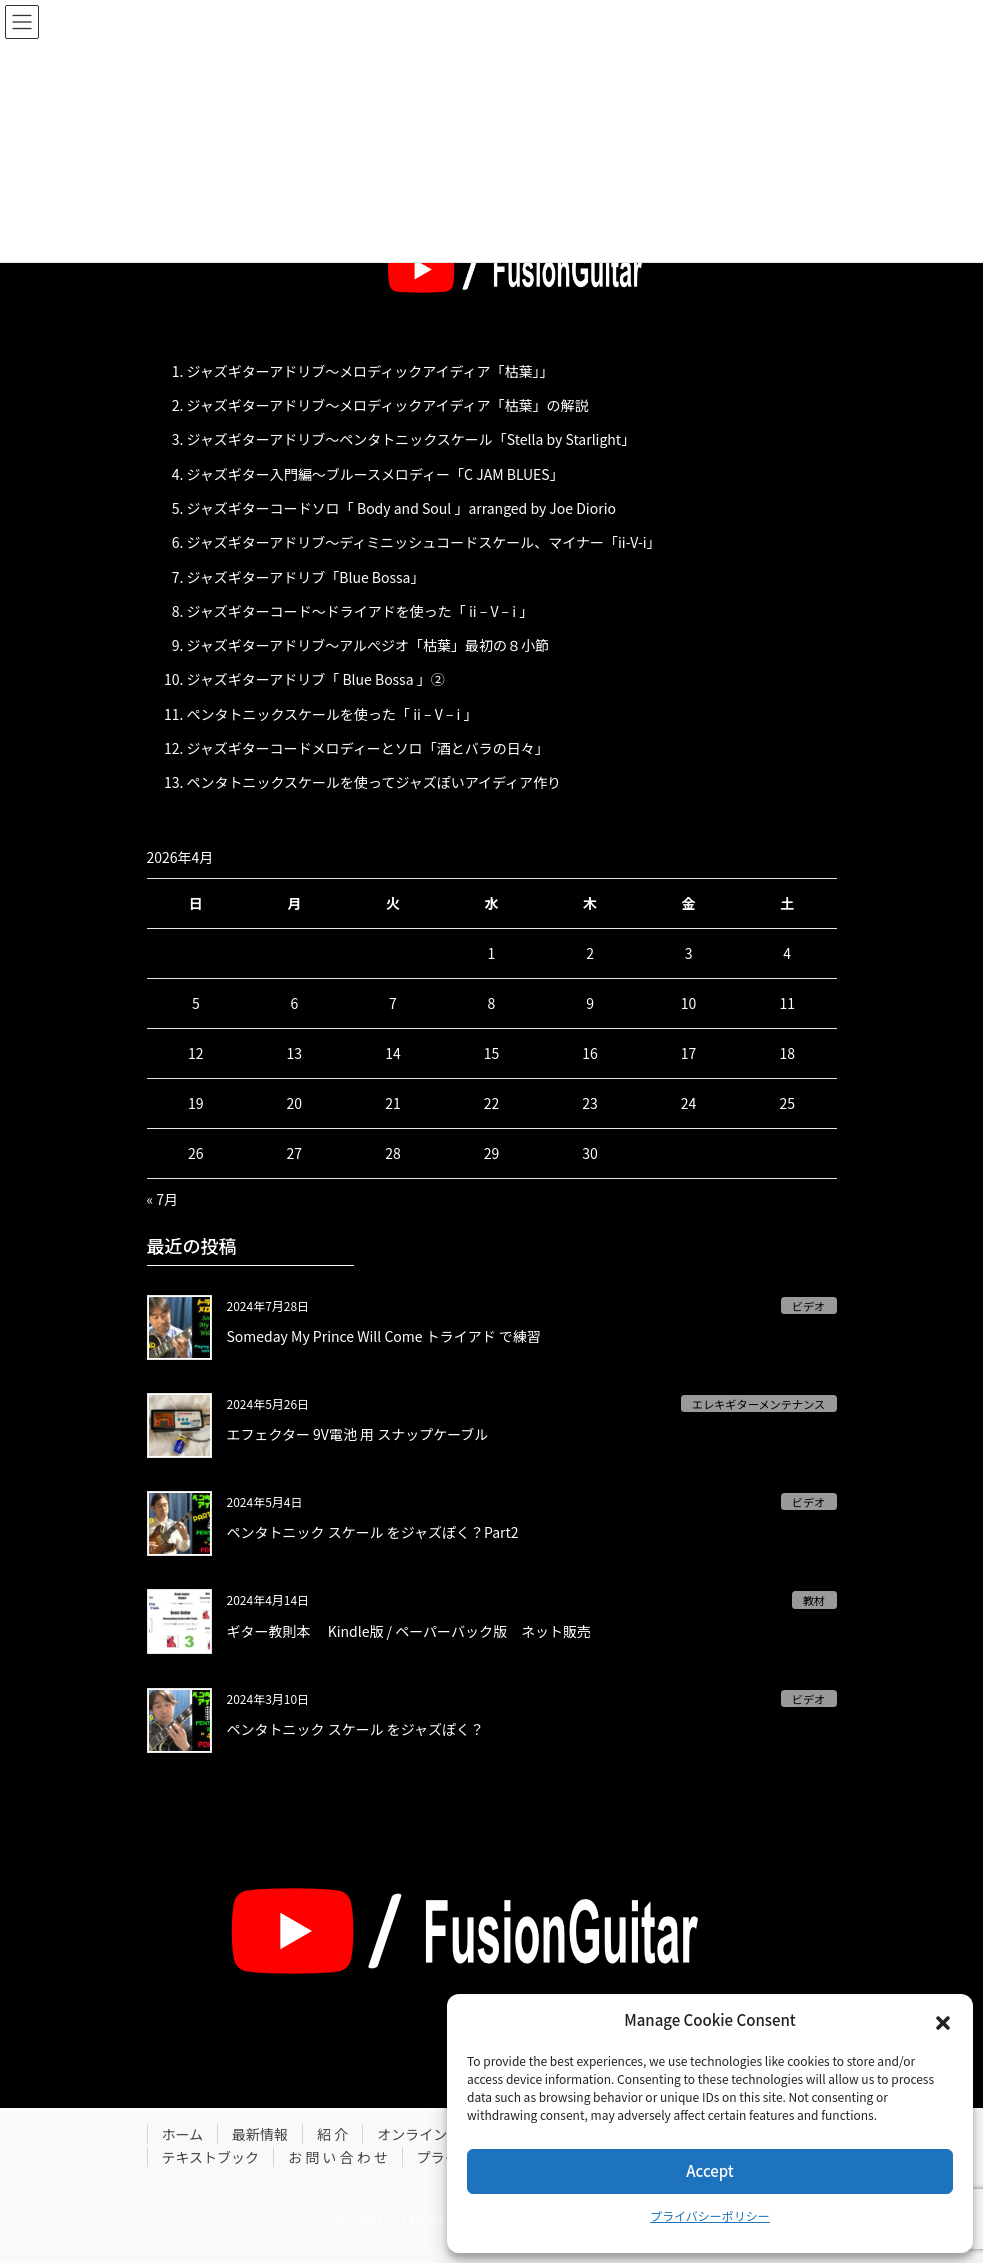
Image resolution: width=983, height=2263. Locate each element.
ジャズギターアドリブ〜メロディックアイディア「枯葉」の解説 (388, 405)
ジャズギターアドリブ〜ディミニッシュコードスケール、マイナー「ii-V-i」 (424, 542)
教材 (814, 1600)
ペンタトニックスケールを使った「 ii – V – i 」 (332, 714)
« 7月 (163, 1199)
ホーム (183, 2134)
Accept (709, 2170)
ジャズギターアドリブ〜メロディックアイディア (339, 371)
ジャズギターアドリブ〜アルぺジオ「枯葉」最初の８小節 (368, 645)
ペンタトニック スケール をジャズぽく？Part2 (373, 1532)
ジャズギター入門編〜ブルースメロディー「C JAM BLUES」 (375, 474)
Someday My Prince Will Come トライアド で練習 (384, 1336)
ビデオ (809, 1306)
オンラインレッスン (440, 2134)
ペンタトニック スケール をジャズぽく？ (356, 1729)
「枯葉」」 (522, 371)
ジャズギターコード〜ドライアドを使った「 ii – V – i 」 (360, 611)
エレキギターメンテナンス (759, 1404)
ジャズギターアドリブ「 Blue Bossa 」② (316, 679)
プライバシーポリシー (710, 2215)
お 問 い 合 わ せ (338, 2157)
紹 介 (332, 2134)
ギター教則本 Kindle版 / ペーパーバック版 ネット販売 (409, 1631)
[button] (943, 2020)
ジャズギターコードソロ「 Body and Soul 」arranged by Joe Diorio (401, 508)
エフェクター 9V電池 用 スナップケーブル (358, 1434)
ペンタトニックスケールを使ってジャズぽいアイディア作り (374, 782)
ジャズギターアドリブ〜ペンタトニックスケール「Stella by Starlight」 (411, 439)
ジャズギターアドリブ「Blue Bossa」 (306, 577)
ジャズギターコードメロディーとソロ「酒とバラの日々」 (368, 748)
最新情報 (260, 2134)
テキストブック (211, 2157)
